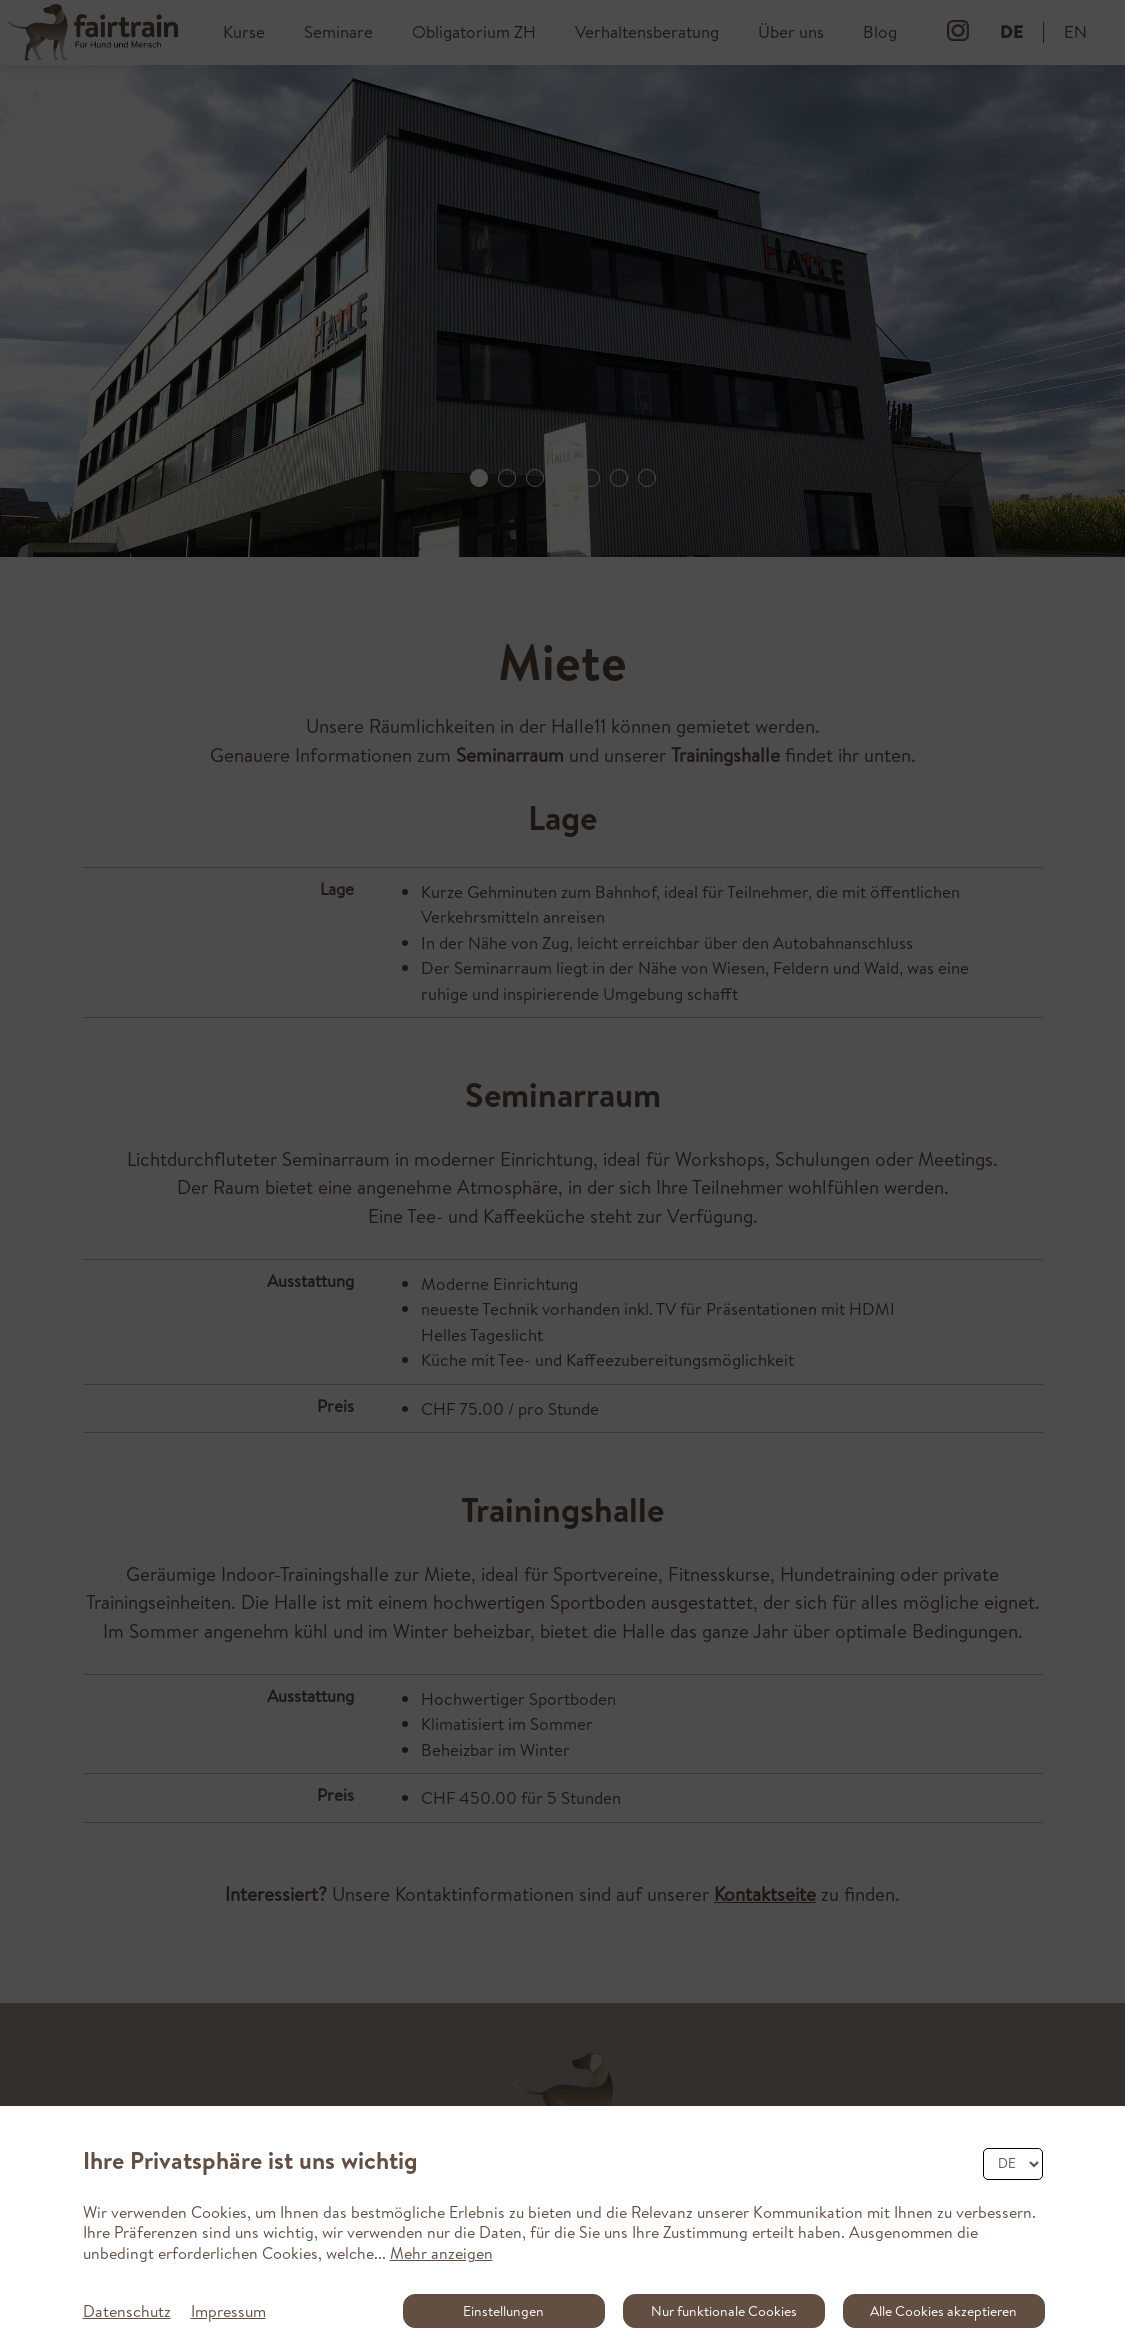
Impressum (228, 2311)
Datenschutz (127, 2311)
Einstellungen (503, 2311)
